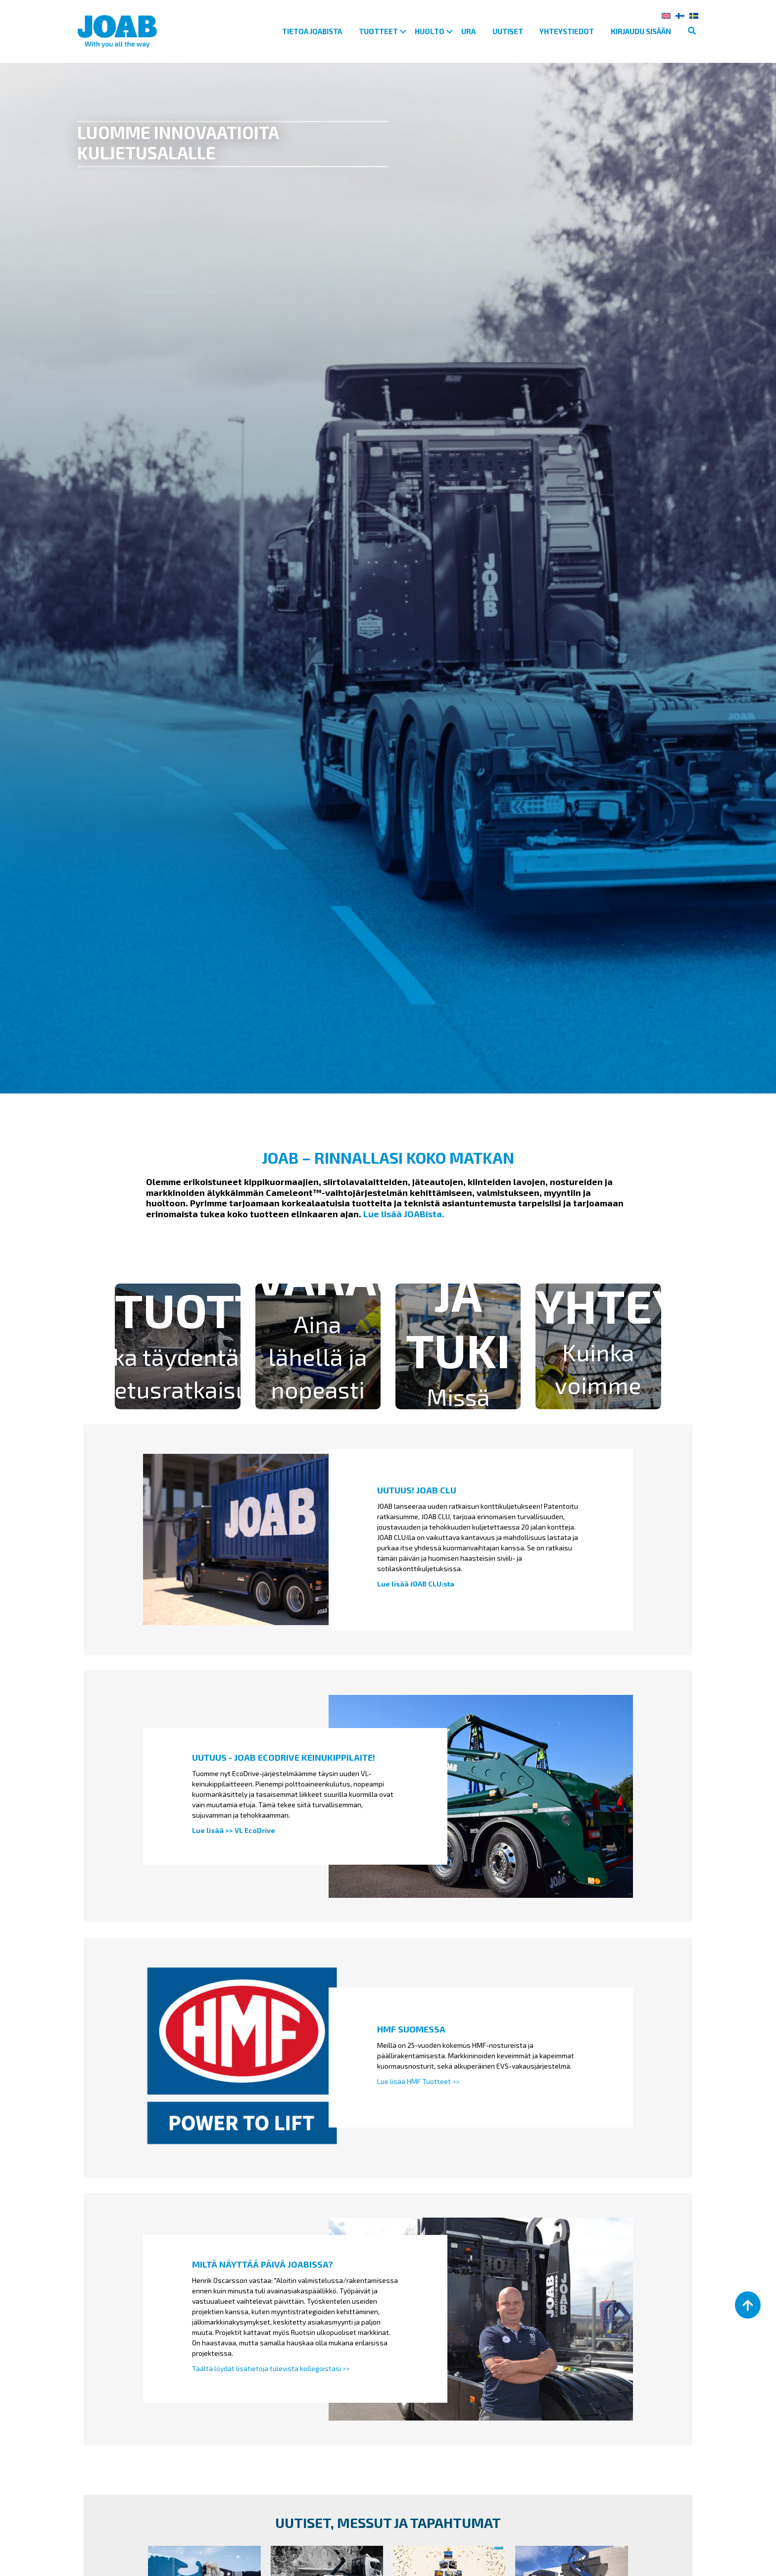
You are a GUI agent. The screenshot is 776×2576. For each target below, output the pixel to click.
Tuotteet (378, 31)
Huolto (429, 31)
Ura (468, 31)
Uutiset (507, 31)
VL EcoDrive (255, 1830)
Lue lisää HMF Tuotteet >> (418, 2081)
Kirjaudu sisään (641, 31)
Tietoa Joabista (312, 31)
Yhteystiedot (566, 31)
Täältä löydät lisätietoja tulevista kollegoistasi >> (270, 2368)
